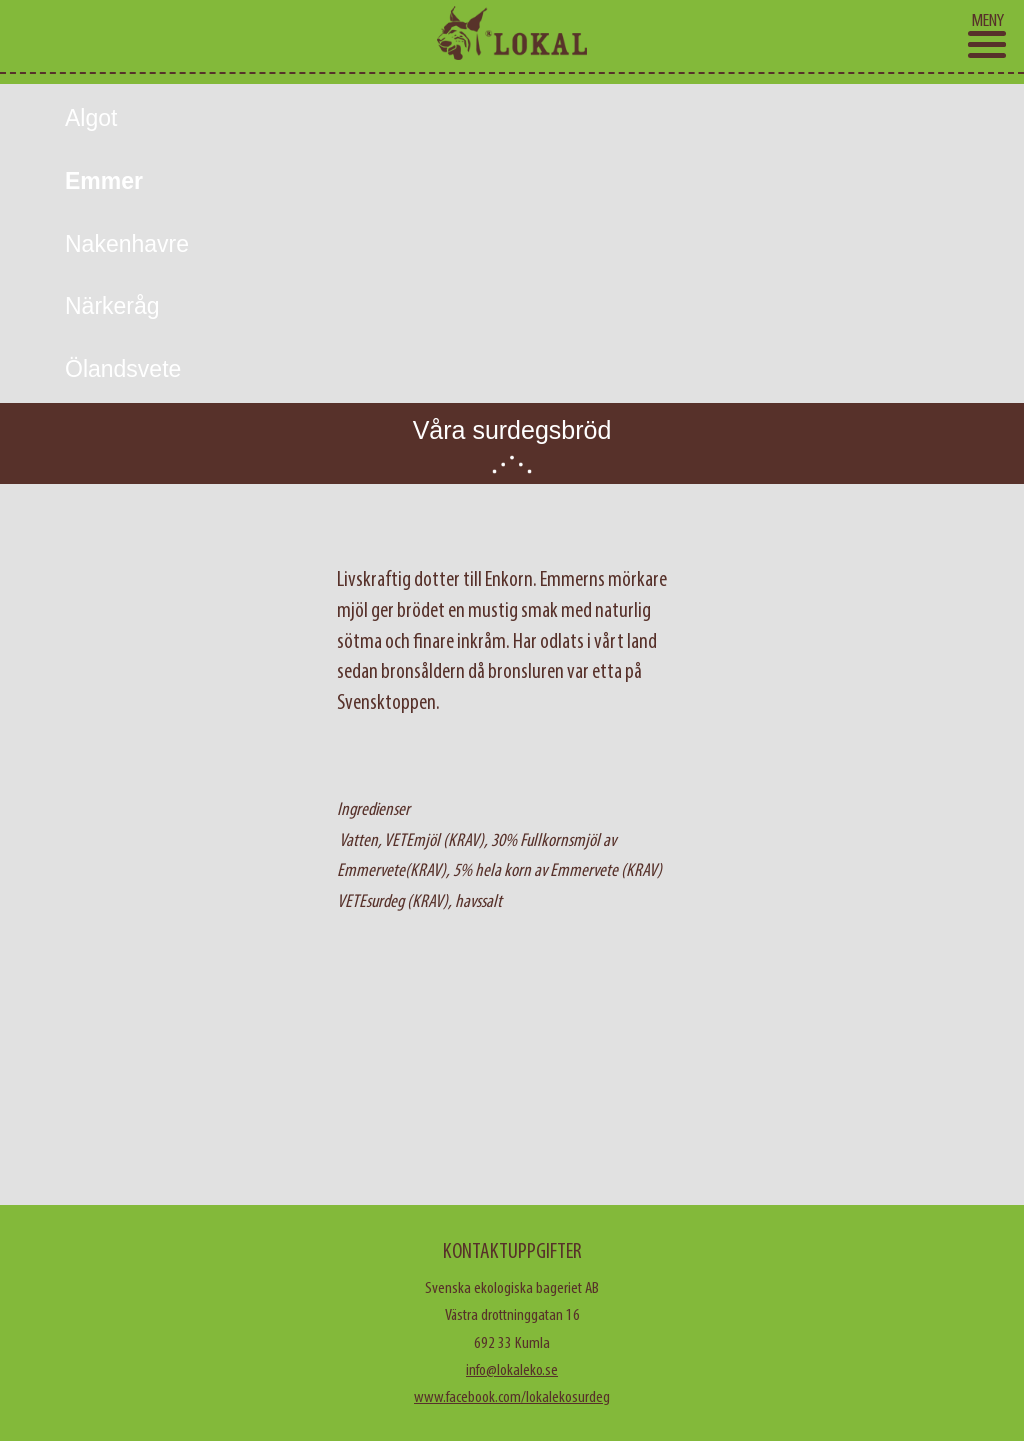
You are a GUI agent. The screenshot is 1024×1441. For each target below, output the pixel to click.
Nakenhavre (127, 244)
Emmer (104, 181)
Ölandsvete (123, 369)
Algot (91, 118)
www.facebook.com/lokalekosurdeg (512, 1397)
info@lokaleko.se (512, 1370)
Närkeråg (112, 306)
